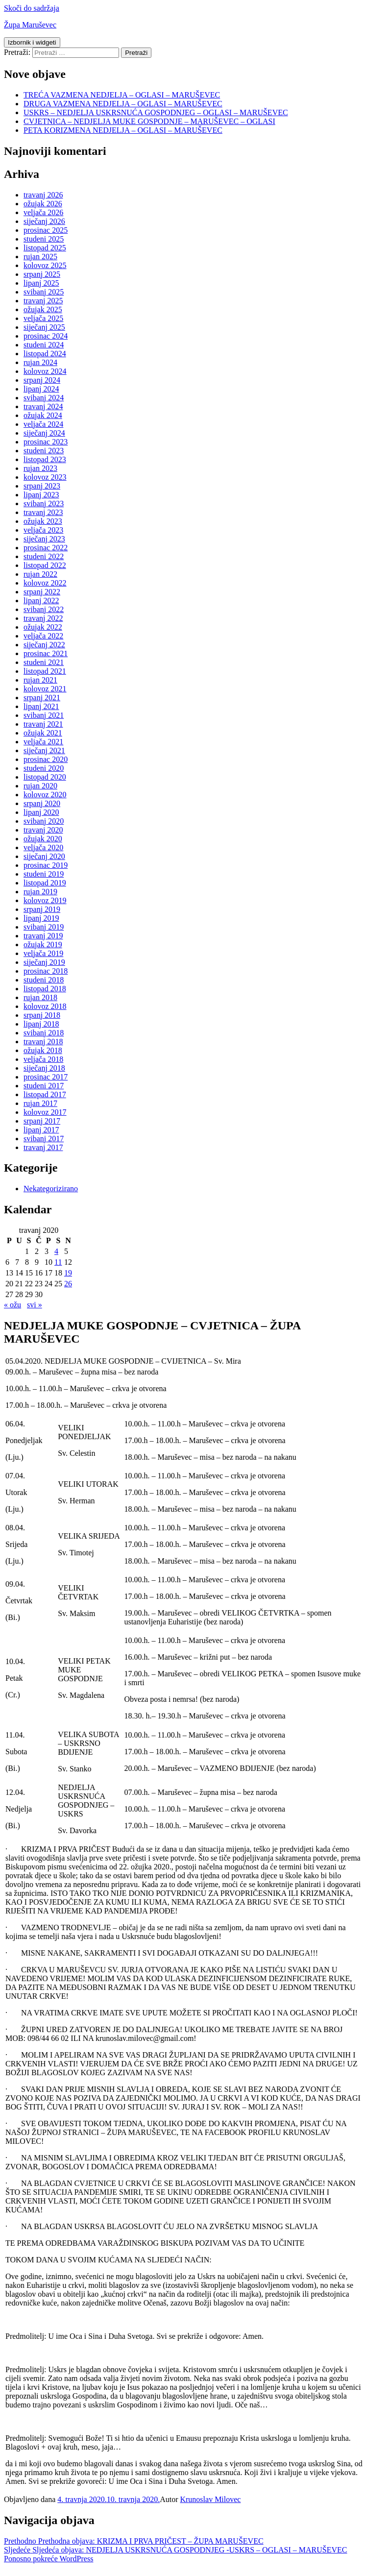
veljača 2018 (43, 1059)
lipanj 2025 (41, 283)
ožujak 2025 (43, 309)
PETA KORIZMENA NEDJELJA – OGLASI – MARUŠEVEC (123, 130)
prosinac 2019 (46, 865)
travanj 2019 (43, 936)
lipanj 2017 (41, 1130)
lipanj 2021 (41, 706)
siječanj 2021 (44, 750)
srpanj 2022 (42, 592)
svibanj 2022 (44, 609)
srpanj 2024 (42, 380)
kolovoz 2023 (45, 477)
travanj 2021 (43, 724)
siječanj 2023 (44, 539)
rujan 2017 (40, 1103)
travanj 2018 (43, 1041)
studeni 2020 (44, 768)
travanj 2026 (43, 195)
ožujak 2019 (43, 944)
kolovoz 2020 (45, 794)
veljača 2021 (43, 741)
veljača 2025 (43, 318)
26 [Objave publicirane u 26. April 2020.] (68, 1283)
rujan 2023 (40, 468)
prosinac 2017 (46, 1077)
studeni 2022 (44, 556)
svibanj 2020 (44, 821)
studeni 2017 (44, 1085)
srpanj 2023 (42, 486)
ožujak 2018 (43, 1050)
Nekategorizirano (51, 1188)
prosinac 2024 (46, 336)
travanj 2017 (43, 1147)
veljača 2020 (43, 847)
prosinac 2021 (46, 653)
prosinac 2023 (46, 442)
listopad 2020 (45, 777)
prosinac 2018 (46, 971)
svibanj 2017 (44, 1138)
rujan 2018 (40, 997)
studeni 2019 (44, 874)
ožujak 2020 (43, 838)
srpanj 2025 (42, 274)
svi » (34, 1304)
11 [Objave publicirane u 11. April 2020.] (58, 1262)
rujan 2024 (40, 362)
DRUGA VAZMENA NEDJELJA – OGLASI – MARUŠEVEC (123, 103)
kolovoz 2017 (45, 1112)
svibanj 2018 (44, 1033)
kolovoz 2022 (45, 583)
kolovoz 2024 (45, 371)
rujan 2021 (40, 680)
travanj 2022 (43, 618)
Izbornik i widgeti (32, 42)
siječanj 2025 (44, 327)
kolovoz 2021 (45, 689)
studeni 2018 (44, 980)
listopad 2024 (45, 353)
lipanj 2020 (41, 812)
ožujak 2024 (43, 415)
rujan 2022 (40, 574)
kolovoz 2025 (45, 265)
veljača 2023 (43, 530)
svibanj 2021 (44, 715)
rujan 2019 (40, 891)
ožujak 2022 (43, 627)
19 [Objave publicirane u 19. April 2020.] (68, 1273)
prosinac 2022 (46, 547)
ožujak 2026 (43, 203)
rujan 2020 (40, 786)
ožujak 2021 (43, 733)
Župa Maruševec (30, 25)
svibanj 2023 (44, 503)
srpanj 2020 (42, 803)
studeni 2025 (44, 239)
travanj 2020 (43, 830)
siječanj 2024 (44, 433)
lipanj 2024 (41, 389)
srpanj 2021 (42, 697)
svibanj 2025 (44, 292)
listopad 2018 (45, 988)
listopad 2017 (45, 1094)
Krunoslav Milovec (210, 2499)
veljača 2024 (43, 424)
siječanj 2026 (44, 221)
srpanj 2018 (42, 1015)
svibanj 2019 (44, 927)
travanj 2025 (43, 300)
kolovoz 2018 (45, 1006)
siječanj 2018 (44, 1068)
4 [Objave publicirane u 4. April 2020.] (56, 1251)
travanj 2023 (43, 512)
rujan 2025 (40, 256)
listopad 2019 (45, 883)
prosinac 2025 (46, 230)
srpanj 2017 (42, 1121)
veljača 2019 (43, 953)
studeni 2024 (44, 345)
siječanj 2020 (44, 856)
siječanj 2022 (44, 644)
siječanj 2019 (44, 962)
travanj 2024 (43, 406)
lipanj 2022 (41, 600)
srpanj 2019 (42, 909)
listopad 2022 (45, 565)
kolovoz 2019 (45, 900)
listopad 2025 (45, 248)
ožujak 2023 (43, 521)
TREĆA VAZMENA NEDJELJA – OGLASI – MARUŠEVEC (122, 95)
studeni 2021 (44, 662)
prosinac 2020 (46, 759)
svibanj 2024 (44, 397)
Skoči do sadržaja (31, 8)
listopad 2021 (45, 671)
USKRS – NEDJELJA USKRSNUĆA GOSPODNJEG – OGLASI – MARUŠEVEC (156, 112)
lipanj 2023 (41, 495)
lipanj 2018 (41, 1024)
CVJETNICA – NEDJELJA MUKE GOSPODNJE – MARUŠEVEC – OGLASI (149, 121)
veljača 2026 (43, 212)
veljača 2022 (43, 636)
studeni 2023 (44, 450)
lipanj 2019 (41, 918)
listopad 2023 (45, 459)
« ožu (12, 1304)
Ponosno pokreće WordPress (48, 2558)
